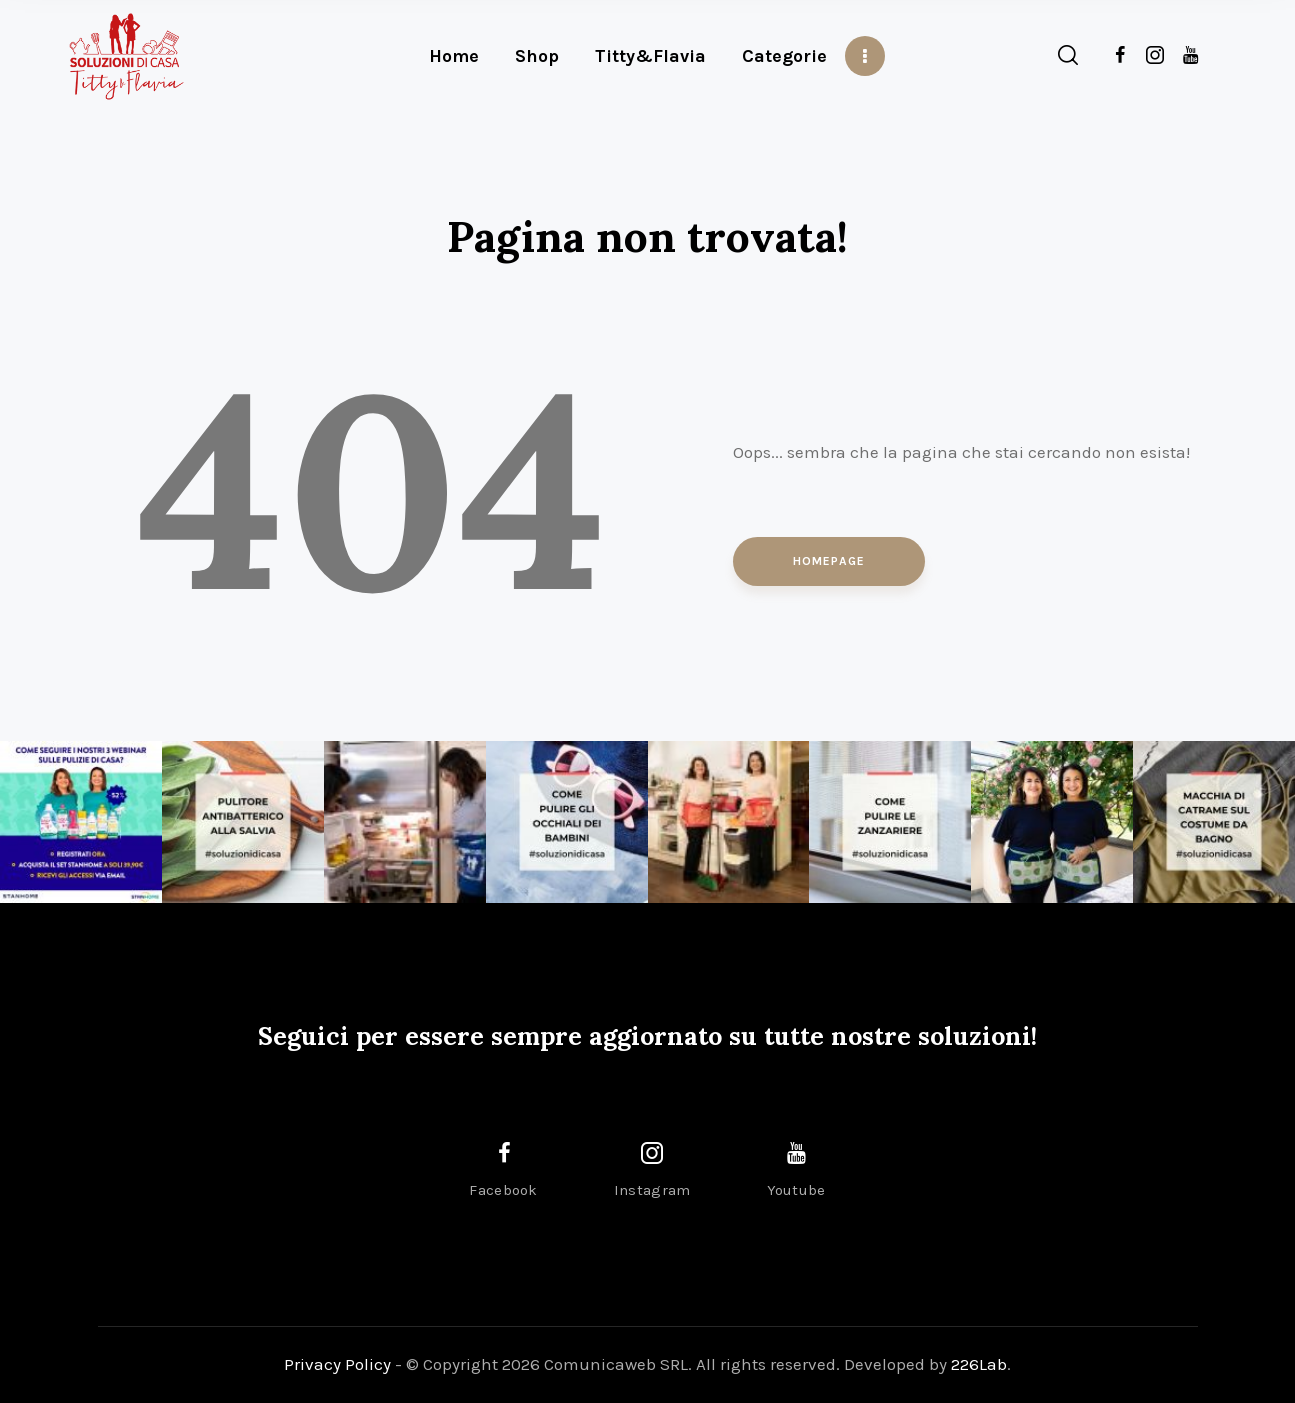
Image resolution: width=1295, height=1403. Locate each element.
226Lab (979, 1364)
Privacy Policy (337, 1364)
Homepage (829, 561)
